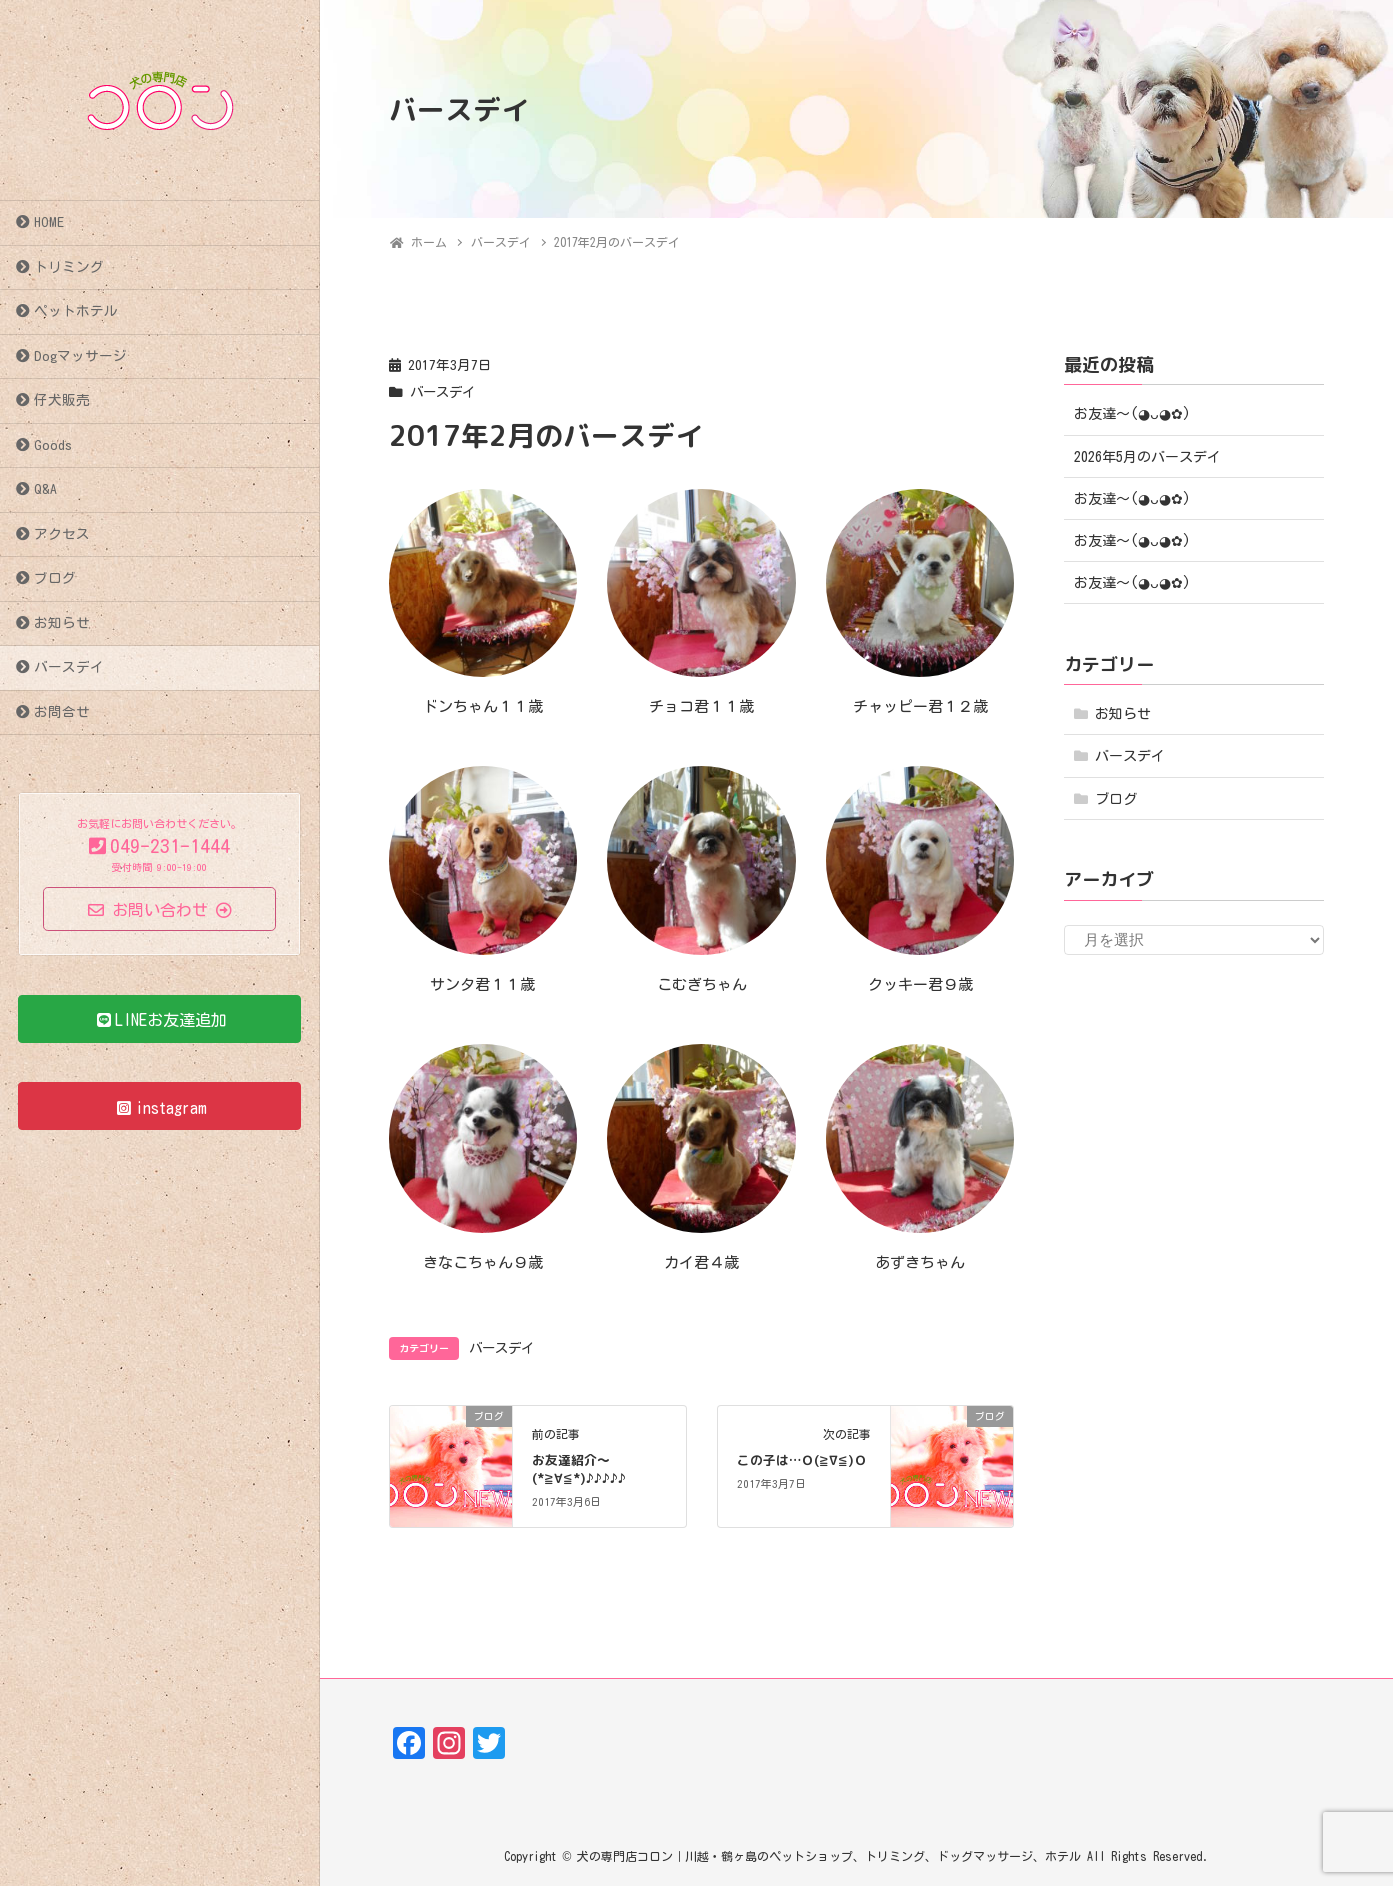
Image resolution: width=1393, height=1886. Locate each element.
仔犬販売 (62, 400)
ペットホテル (76, 311)
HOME (49, 222)
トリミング (69, 267)
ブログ (55, 578)
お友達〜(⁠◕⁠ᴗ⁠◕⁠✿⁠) (1132, 414)
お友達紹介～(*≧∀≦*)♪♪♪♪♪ (579, 1469)
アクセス (62, 534)
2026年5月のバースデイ (1147, 457)
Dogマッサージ (80, 356)
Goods (53, 445)
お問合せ (62, 712)
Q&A (45, 489)
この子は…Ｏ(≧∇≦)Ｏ (802, 1460)
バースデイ (69, 667)
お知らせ (62, 623)
